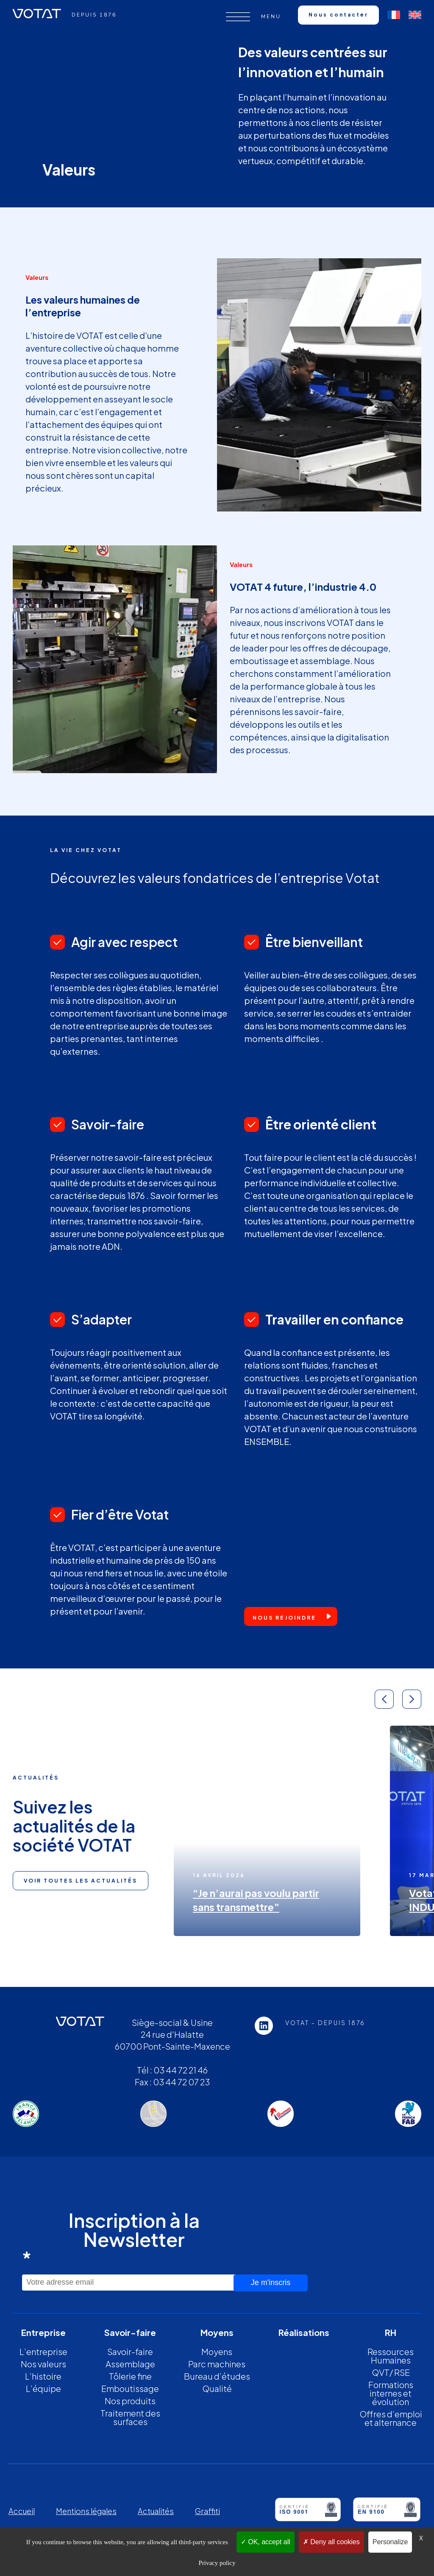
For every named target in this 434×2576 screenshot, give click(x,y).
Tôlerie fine (130, 2376)
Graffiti (207, 2511)
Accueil (21, 2511)
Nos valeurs (43, 2363)
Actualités (156, 2511)
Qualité (217, 2388)
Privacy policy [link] (216, 2562)
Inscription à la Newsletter (111, 2239)
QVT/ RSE (391, 2372)
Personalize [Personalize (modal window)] (390, 2541)
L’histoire (43, 2376)
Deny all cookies (331, 2541)
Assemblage (130, 2363)
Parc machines (216, 2363)
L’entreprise (43, 2351)
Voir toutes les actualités (80, 1881)
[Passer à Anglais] (415, 15)
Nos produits (130, 2400)
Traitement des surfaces (130, 2417)
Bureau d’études (217, 2376)
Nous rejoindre (284, 1618)
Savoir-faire (130, 2351)
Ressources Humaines (390, 2355)
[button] (384, 1699)
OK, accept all (265, 2541)
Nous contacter (338, 14)
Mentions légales (86, 2511)
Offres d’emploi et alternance (390, 2418)
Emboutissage (130, 2388)
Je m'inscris (270, 2282)
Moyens (216, 2351)
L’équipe (43, 2388)
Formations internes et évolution (390, 2393)
